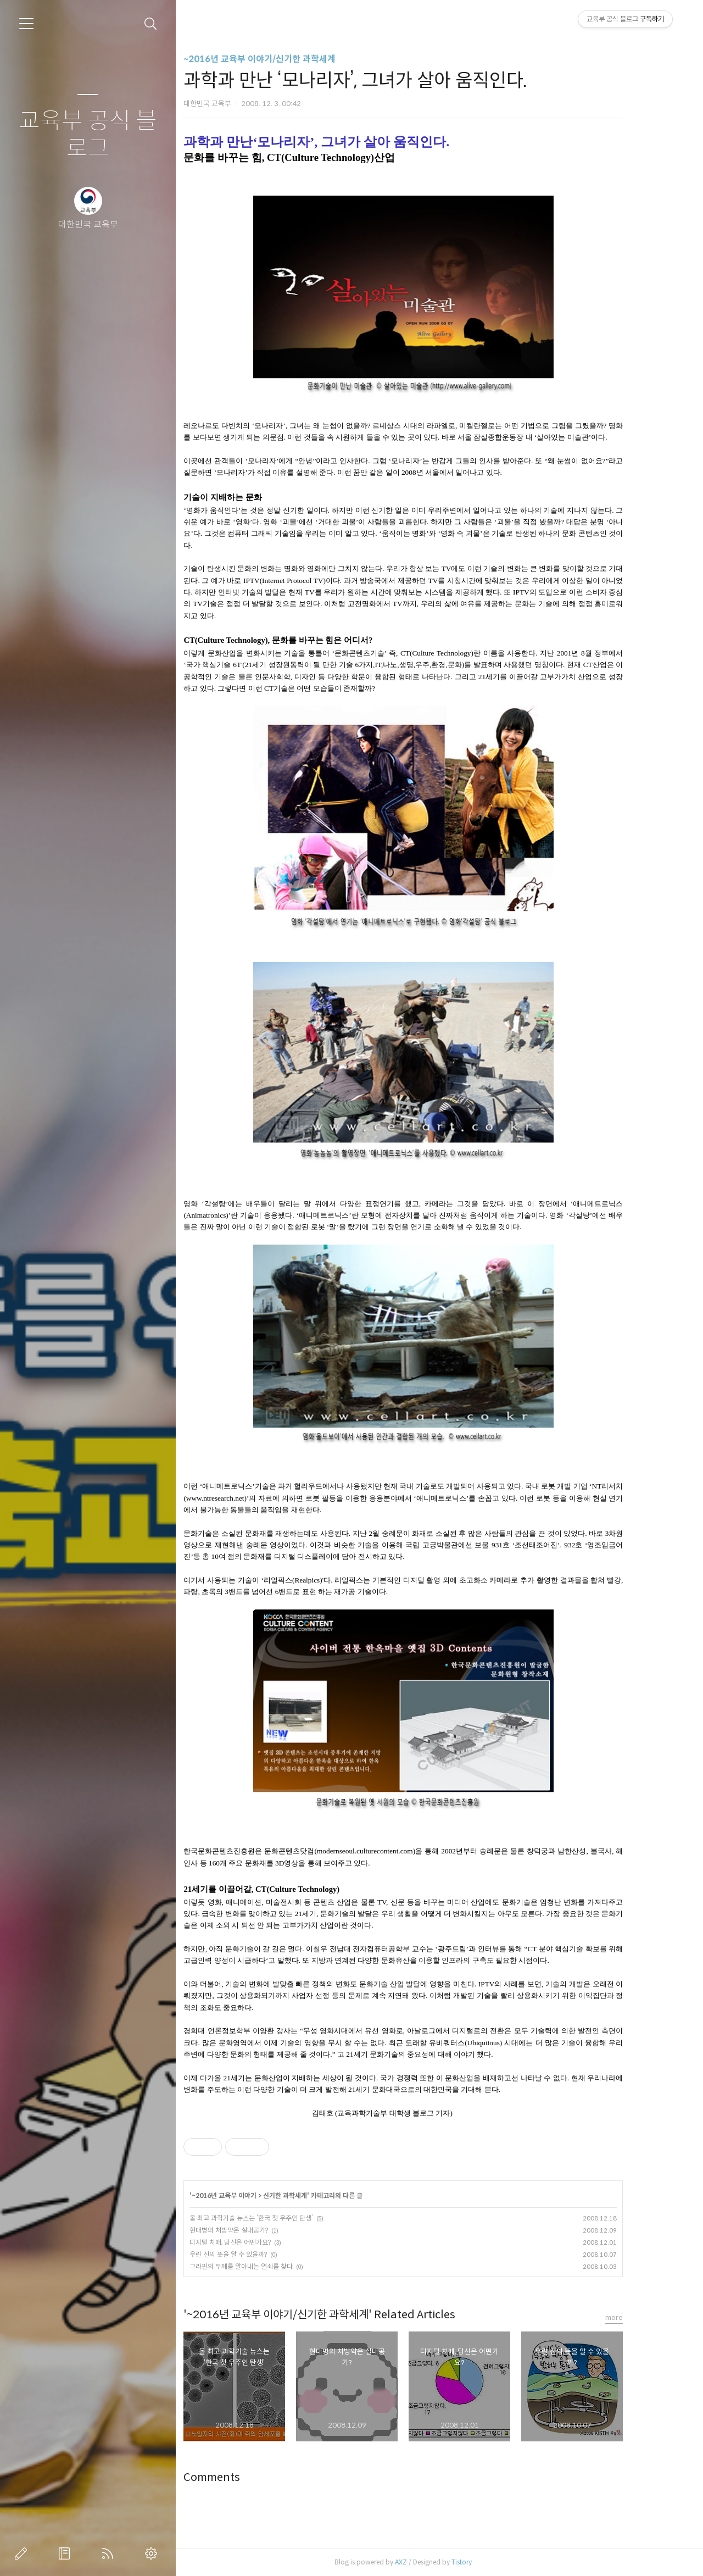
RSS (110, 2553)
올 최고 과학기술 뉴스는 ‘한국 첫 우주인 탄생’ (280, 2218)
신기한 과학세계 (314, 2195)
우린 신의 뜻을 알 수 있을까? (257, 2254)
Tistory (491, 2562)
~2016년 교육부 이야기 (253, 2195)
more (643, 2317)
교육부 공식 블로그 (88, 135)
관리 (153, 2553)
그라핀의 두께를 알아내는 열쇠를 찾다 (270, 2266)
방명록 (66, 2553)
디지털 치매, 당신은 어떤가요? (259, 2242)
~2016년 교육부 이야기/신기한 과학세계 (289, 59)
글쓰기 (23, 2553)
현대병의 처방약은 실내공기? (258, 2230)
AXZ (430, 2562)
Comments (241, 2477)
